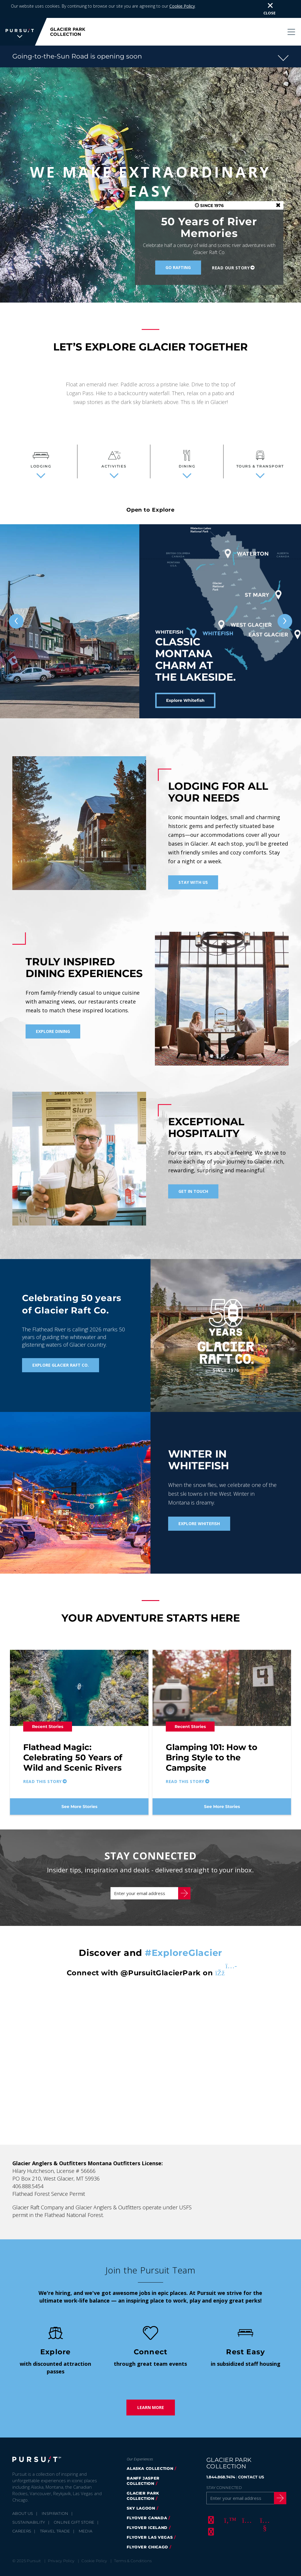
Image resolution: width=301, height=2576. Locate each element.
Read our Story (231, 250)
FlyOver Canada (147, 2500)
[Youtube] (264, 2502)
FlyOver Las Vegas (150, 2519)
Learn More (150, 2390)
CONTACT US (251, 2459)
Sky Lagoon (141, 2490)
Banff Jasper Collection (143, 2463)
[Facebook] (210, 2502)
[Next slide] (284, 603)
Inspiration (55, 2495)
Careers (21, 2513)
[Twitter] (228, 2502)
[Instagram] (246, 2502)
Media (86, 2513)
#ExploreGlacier (183, 1935)
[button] (150, 39)
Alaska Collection (150, 2450)
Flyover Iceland (147, 2509)
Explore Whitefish (185, 682)
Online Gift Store (74, 2504)
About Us (22, 2495)
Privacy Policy (61, 2543)
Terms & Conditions (133, 2543)
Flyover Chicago (147, 2529)
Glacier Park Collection (143, 2478)
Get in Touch (193, 1173)
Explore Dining (53, 1013)
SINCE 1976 (209, 188)
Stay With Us (193, 864)
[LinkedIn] (210, 2514)
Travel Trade (55, 2513)
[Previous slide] (16, 603)
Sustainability (28, 2504)
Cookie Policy (94, 2543)
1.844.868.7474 (220, 2459)
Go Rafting (178, 250)
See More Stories (79, 1789)
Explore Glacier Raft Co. (60, 1347)
